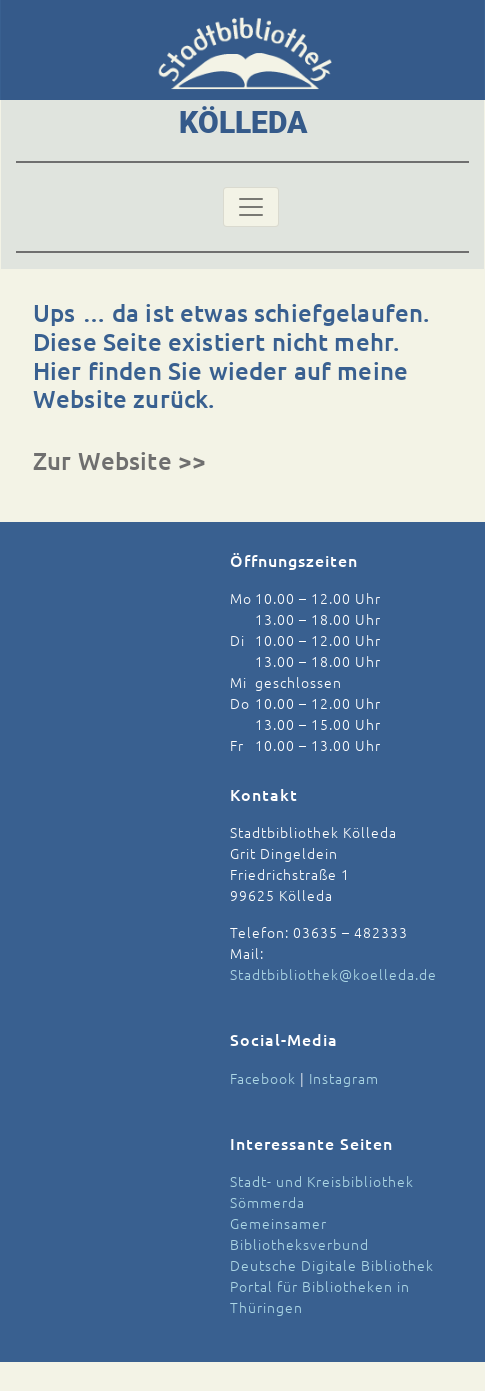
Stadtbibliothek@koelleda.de (333, 974)
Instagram (344, 1078)
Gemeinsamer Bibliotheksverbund (299, 1233)
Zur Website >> (119, 460)
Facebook (263, 1078)
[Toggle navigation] (251, 207)
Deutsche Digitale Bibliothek (332, 1265)
